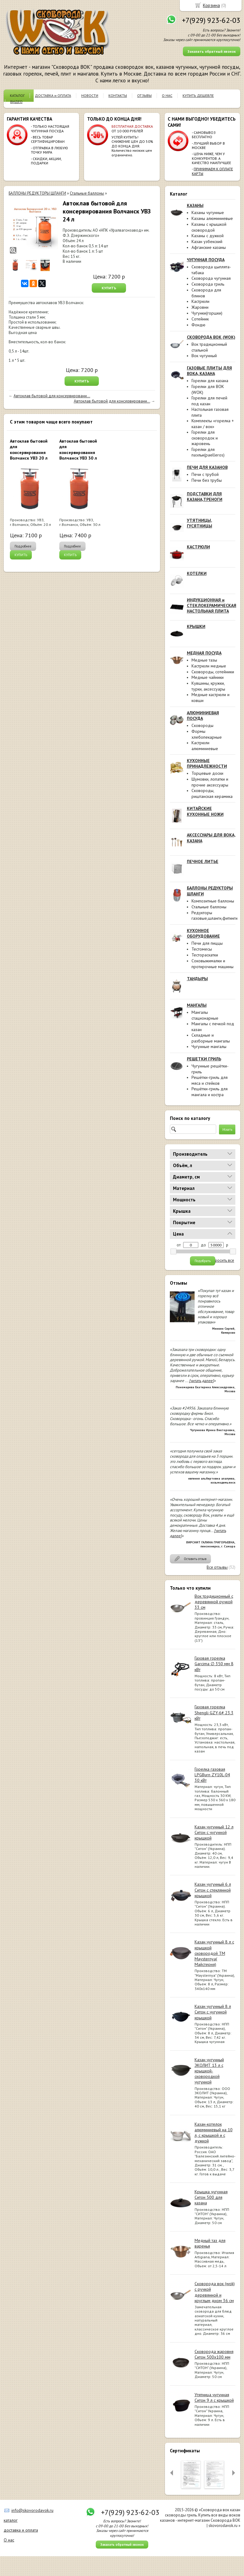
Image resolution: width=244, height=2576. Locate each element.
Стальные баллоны (208, 907)
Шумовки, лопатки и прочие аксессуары (209, 782)
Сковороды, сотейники (212, 672)
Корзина (211, 5)
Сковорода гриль (207, 284)
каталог (11, 2520)
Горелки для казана (209, 380)
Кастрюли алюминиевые (204, 745)
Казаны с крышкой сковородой (208, 227)
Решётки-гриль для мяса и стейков (209, 1080)
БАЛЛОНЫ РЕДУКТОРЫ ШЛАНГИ (37, 193)
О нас (9, 2540)
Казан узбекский (206, 241)
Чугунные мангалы (208, 1046)
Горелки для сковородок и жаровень (204, 437)
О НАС (167, 95)
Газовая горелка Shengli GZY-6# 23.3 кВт (214, 1712)
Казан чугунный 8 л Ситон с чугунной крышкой (213, 2012)
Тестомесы (201, 949)
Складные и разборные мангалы (210, 1038)
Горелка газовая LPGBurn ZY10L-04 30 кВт (212, 1774)
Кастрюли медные (208, 666)
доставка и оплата (21, 2530)
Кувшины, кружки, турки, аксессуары (208, 686)
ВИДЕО (16, 101)
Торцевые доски (207, 773)
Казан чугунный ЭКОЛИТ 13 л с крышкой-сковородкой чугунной (209, 2071)
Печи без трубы (206, 480)
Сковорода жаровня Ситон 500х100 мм (214, 2354)
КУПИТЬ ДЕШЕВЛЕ (198, 95)
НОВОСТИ (89, 95)
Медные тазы (204, 660)
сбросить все (222, 1260)
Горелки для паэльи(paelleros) (208, 452)
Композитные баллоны (212, 901)
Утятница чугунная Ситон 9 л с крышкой (214, 2397)
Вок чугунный (204, 355)
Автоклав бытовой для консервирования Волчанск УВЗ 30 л (78, 449)
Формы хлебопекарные (206, 734)
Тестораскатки (204, 955)
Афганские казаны (208, 247)
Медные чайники (207, 677)
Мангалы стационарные (204, 1015)
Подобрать (203, 1261)
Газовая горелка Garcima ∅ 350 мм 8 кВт (214, 1663)
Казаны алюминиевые (212, 218)
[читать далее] (201, 1380)
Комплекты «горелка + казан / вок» (212, 423)
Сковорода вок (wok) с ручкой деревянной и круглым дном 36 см (215, 2292)
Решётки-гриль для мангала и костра (209, 1091)
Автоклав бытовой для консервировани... (52, 395)
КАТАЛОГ (17, 95)
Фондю (198, 325)
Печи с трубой (205, 474)
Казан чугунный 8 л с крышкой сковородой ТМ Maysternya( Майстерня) (214, 1953)
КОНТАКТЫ (117, 95)
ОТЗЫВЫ (144, 95)
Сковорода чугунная (211, 278)
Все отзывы (217, 1567)
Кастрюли (200, 301)
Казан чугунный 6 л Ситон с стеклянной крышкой (213, 1889)
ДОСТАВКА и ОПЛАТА (53, 95)
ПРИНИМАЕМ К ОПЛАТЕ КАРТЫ (212, 171)
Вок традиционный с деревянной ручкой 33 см (214, 1601)
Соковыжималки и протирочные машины (212, 963)
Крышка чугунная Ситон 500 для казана (211, 2197)
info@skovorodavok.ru (32, 2510)
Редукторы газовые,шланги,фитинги (214, 915)
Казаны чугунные (207, 212)
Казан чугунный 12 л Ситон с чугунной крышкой (214, 1832)
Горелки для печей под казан (209, 401)
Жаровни (199, 307)
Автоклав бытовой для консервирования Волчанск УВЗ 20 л (29, 449)
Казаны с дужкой (207, 235)
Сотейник (200, 319)
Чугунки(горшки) (206, 313)
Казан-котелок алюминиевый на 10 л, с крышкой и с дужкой (214, 2132)
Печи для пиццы (207, 943)
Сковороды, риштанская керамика (212, 793)
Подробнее (23, 546)
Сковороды (202, 725)
